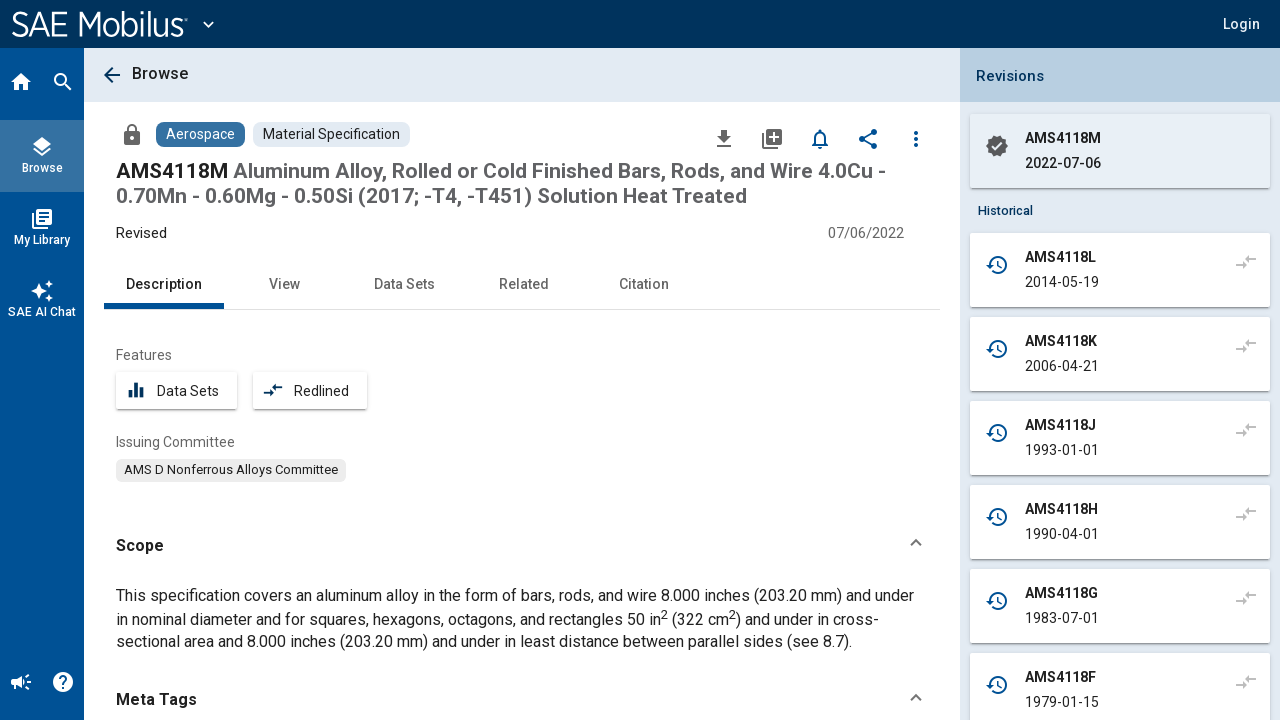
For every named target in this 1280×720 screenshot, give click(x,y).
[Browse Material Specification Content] (331, 134)
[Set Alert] (820, 138)
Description (164, 284)
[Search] (63, 84)
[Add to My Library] (772, 138)
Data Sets (404, 284)
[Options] (916, 138)
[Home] (21, 84)
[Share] (868, 138)
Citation (644, 284)
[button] (1241, 24)
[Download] (724, 138)
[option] (231, 470)
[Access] (132, 134)
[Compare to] (1246, 261)
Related (524, 284)
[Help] (63, 684)
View (284, 284)
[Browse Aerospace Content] (200, 134)
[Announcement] (21, 684)
